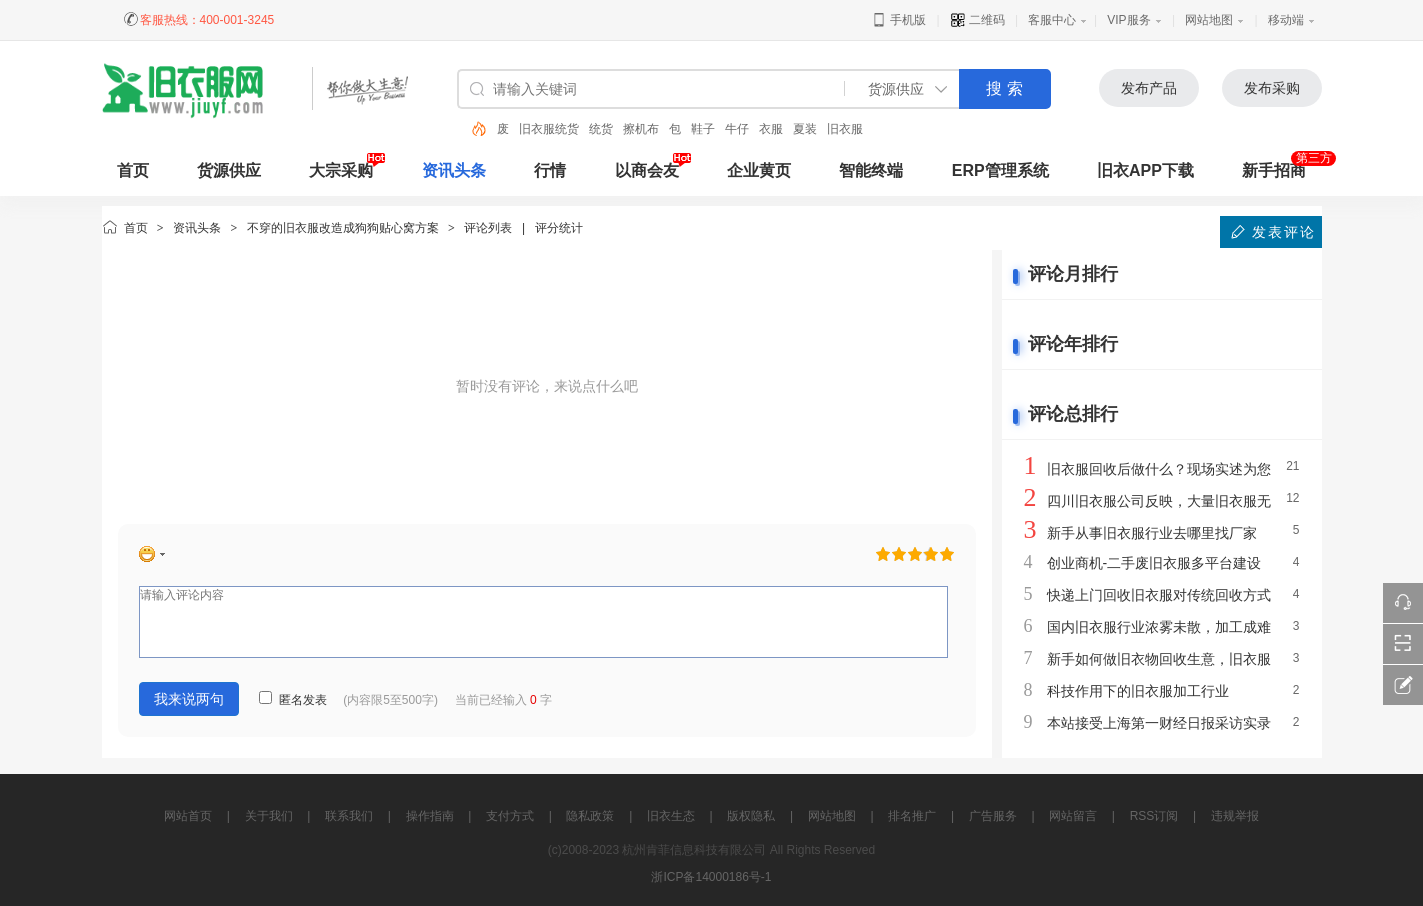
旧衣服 (845, 129)
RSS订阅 (1154, 816)
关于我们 (269, 816)
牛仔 (737, 129)
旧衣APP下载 (1145, 170)
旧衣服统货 (549, 129)
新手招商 (1274, 170)
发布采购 (1272, 88)
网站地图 (1209, 20)
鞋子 (703, 129)
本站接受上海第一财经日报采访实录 (1159, 723)
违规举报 (1235, 816)
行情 (550, 170)
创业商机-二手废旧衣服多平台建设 (1154, 563)
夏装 (805, 129)
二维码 (977, 20)
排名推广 (912, 816)
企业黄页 (759, 170)
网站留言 (1073, 816)
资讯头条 (454, 170)
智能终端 (871, 170)
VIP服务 (1128, 20)
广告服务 (993, 816)
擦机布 (641, 129)
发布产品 (1149, 88)
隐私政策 (590, 816)
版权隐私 (751, 816)
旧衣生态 (671, 816)
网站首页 (188, 816)
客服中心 (1052, 20)
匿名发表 (292, 700)
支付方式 (510, 816)
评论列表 (488, 228)
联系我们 (349, 816)
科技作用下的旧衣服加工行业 (1138, 691)
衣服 (771, 129)
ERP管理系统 (1000, 170)
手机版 (898, 20)
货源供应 (229, 170)
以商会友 (647, 170)
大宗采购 (341, 170)
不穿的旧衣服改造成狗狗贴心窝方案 (343, 228)
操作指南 (430, 816)
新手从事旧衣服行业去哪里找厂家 (1152, 533)
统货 (601, 129)
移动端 (1286, 20)
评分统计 (559, 228)
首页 (136, 228)
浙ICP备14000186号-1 (711, 877)
